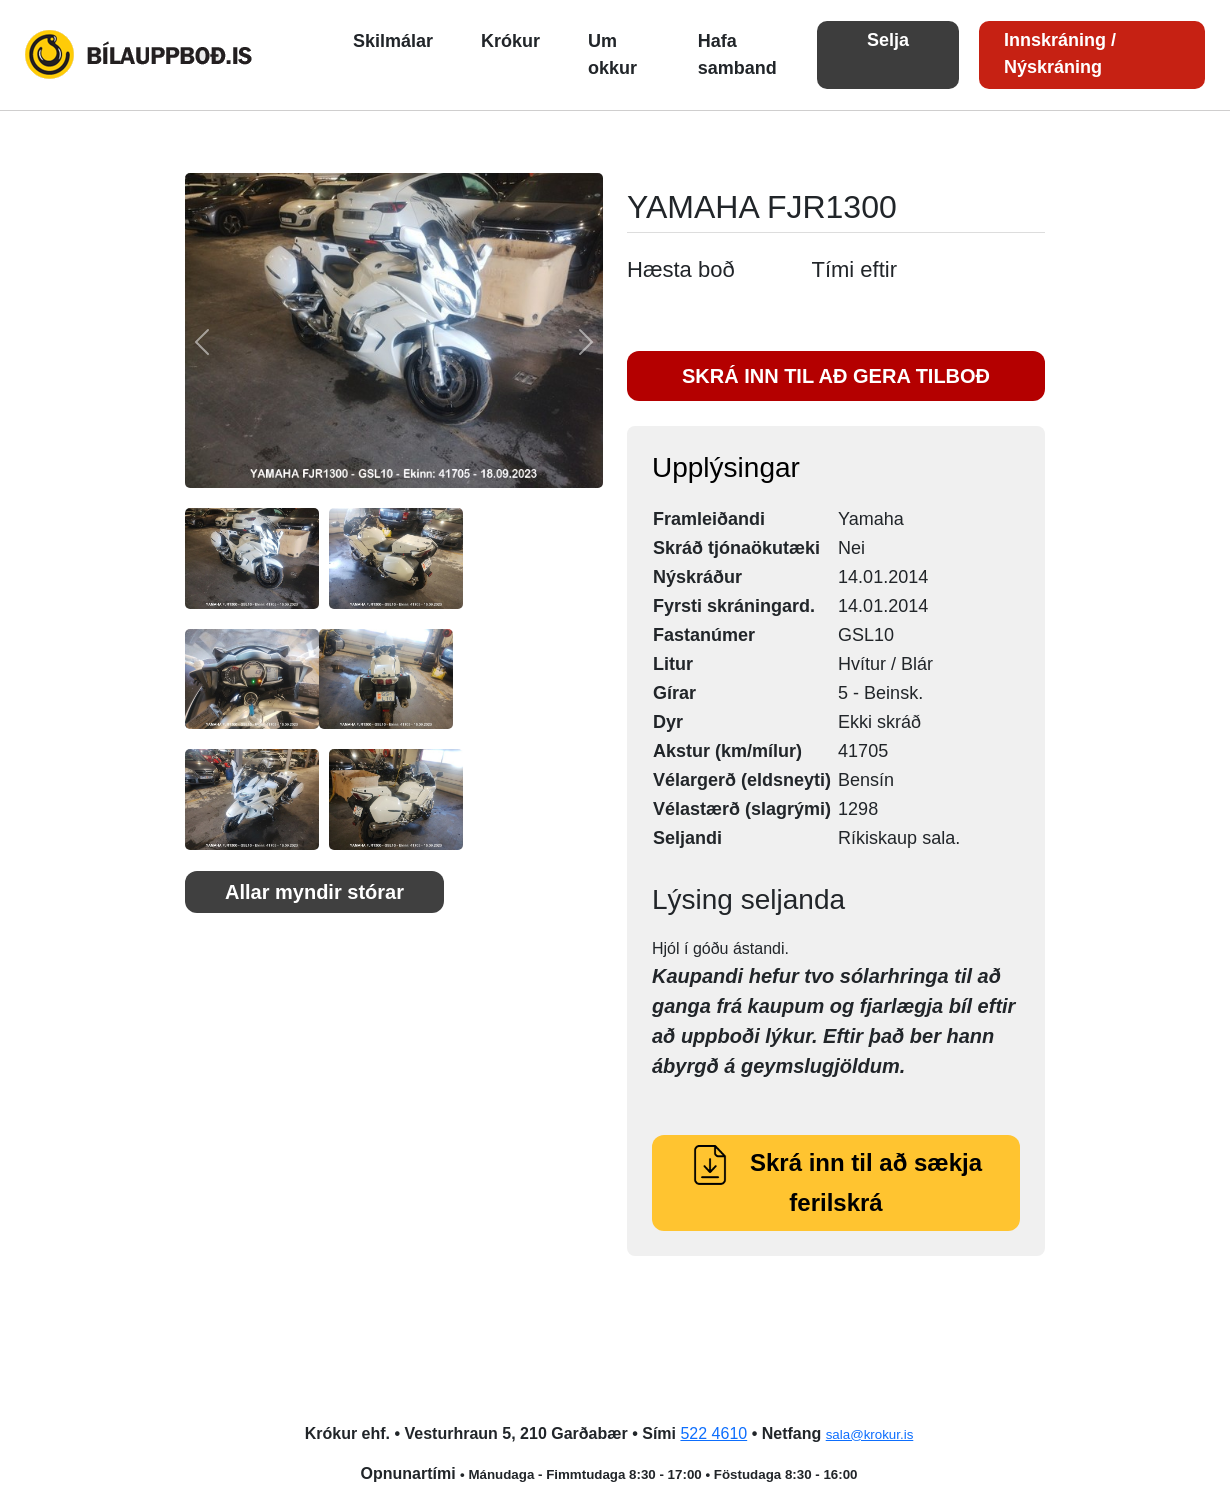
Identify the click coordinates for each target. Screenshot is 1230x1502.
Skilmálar (393, 41)
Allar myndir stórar (314, 892)
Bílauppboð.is (140, 55)
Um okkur (612, 54)
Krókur (510, 41)
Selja (888, 40)
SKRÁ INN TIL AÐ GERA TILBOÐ (836, 376)
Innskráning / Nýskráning (1060, 53)
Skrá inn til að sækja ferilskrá (836, 1182)
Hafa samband (737, 54)
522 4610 (713, 1433)
